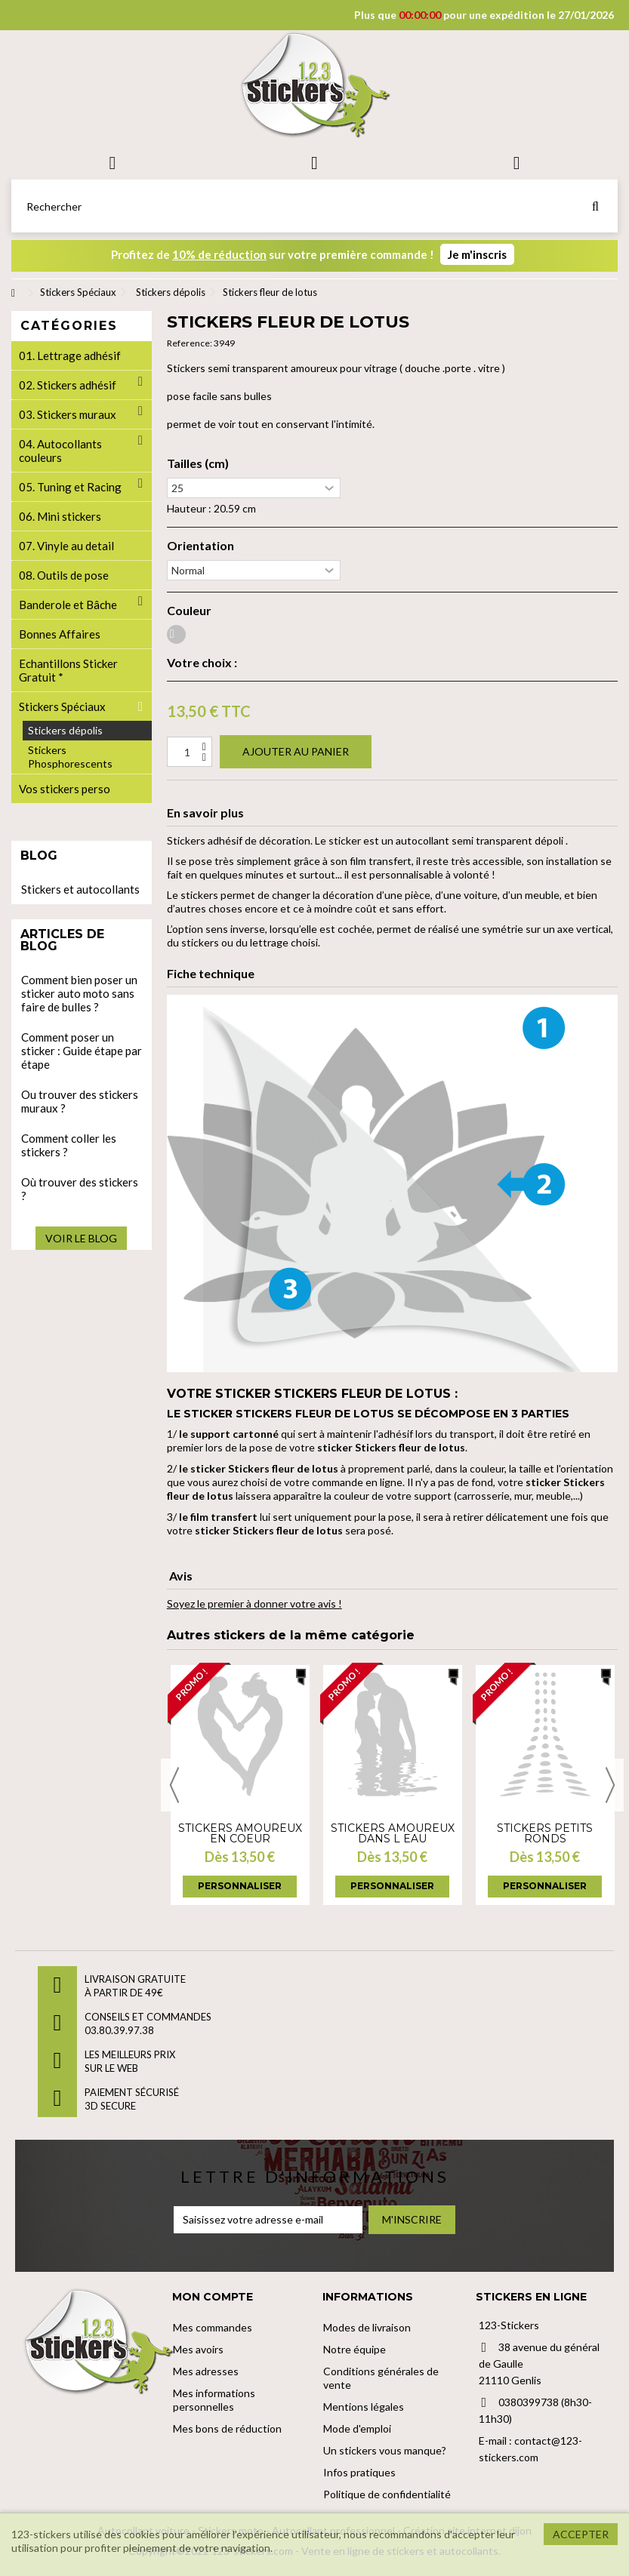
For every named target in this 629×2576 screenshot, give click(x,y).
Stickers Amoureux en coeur (240, 1833)
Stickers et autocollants (80, 889)
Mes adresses (206, 2371)
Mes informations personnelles (214, 2400)
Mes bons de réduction (227, 2428)
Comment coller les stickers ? (68, 1145)
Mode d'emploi (357, 2428)
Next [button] (610, 1785)
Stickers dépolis (65, 730)
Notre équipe (354, 2349)
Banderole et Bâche (68, 604)
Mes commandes (212, 2327)
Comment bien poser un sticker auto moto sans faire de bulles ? (79, 993)
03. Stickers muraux (67, 414)
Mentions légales (363, 2406)
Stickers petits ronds (545, 1833)
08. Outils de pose (64, 575)
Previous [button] (174, 1785)
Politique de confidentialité (387, 2494)
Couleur (189, 610)
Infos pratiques (359, 2472)
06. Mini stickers (60, 516)
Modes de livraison (367, 2327)
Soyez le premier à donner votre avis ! (254, 1603)
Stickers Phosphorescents (70, 756)
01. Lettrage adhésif (70, 355)
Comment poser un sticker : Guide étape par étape (81, 1050)
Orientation (200, 545)
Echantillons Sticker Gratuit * (68, 670)
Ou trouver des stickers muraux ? (79, 1101)
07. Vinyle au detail (66, 545)
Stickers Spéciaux (62, 706)
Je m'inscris (477, 254)
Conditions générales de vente (381, 2378)
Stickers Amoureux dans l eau (393, 1833)
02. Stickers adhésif (67, 385)
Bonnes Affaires (59, 634)
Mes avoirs (198, 2349)
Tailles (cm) (198, 463)
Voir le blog (81, 1238)
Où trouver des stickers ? (79, 1188)
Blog (38, 855)
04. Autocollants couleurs (60, 450)
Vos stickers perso (64, 789)
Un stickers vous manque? (384, 2450)
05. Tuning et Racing (70, 487)
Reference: (189, 343)
